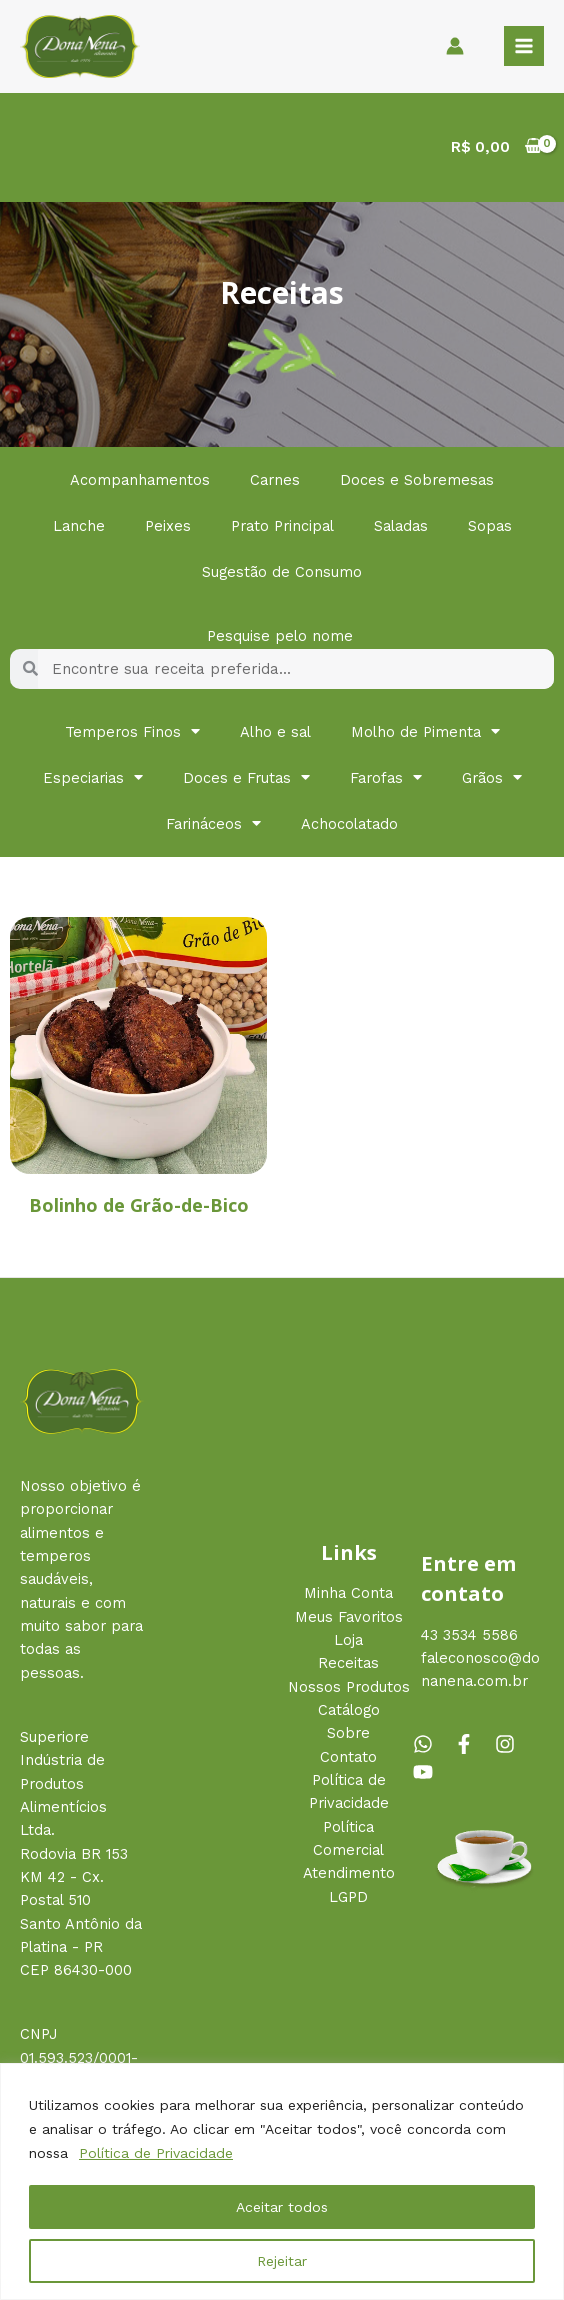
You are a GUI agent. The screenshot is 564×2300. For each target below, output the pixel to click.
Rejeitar (282, 2261)
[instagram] (513, 1744)
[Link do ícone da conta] (455, 46)
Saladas (401, 526)
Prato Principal (282, 526)
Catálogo (349, 1710)
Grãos (492, 777)
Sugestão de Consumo (282, 572)
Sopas (490, 526)
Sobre (348, 1733)
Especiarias (93, 777)
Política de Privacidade (156, 2153)
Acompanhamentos (140, 480)
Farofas (386, 777)
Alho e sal (275, 732)
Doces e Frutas (246, 777)
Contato (348, 1757)
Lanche (79, 526)
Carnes (275, 480)
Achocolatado (349, 824)
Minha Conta (348, 1593)
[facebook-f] (472, 1744)
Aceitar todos (282, 2207)
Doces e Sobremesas (417, 480)
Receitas (348, 1663)
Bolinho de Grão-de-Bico (139, 1205)
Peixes (168, 526)
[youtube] (426, 1772)
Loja (348, 1640)
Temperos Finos (132, 731)
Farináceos (213, 823)
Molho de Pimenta (425, 731)
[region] (282, 2181)
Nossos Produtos (349, 1687)
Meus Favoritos (349, 1617)
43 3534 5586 (469, 1635)
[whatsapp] (431, 1744)
